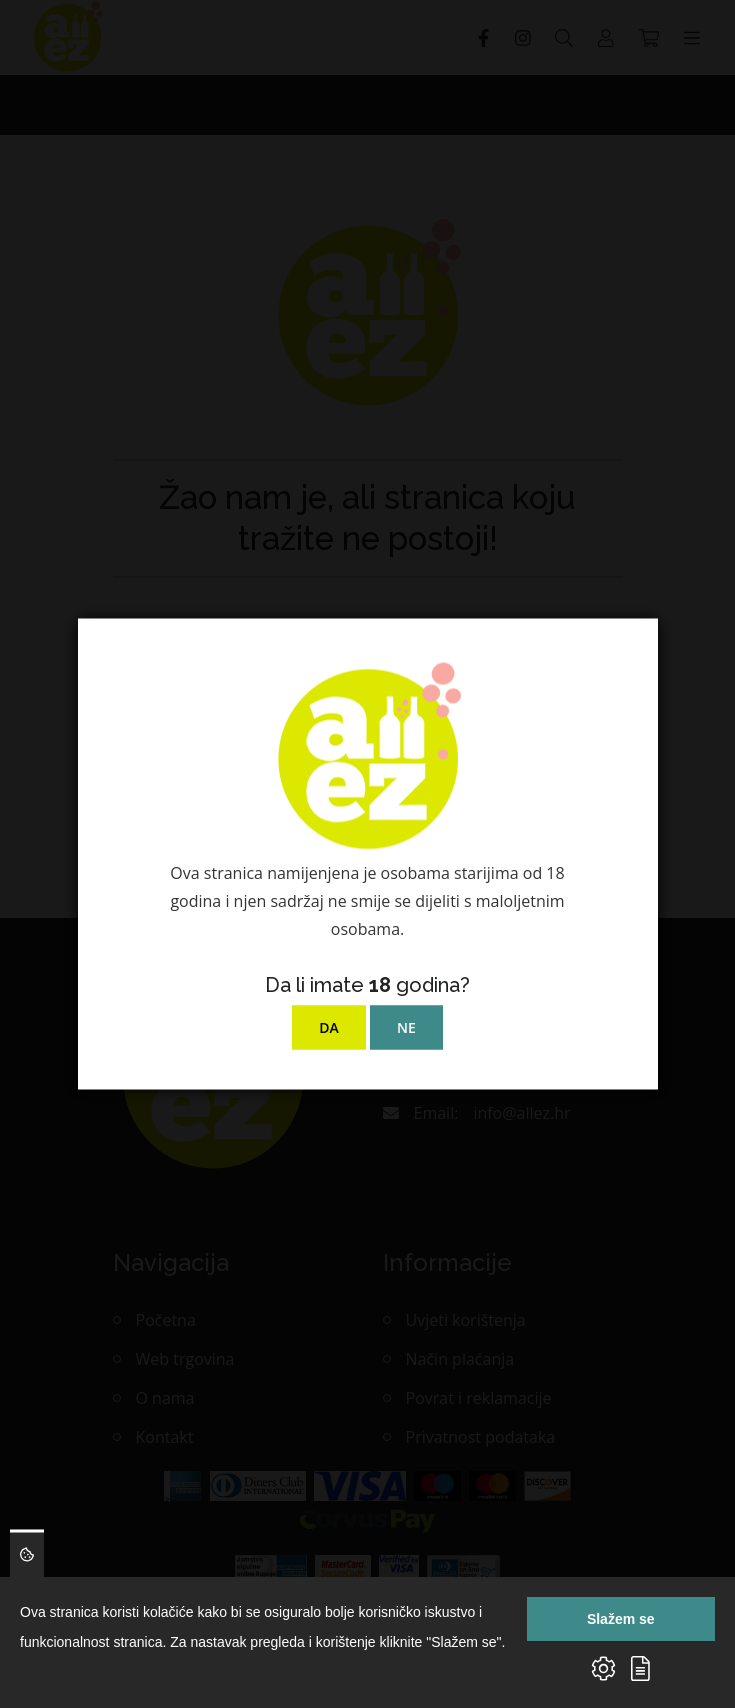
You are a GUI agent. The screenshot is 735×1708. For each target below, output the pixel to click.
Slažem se (621, 1619)
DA (329, 1027)
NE (406, 1027)
